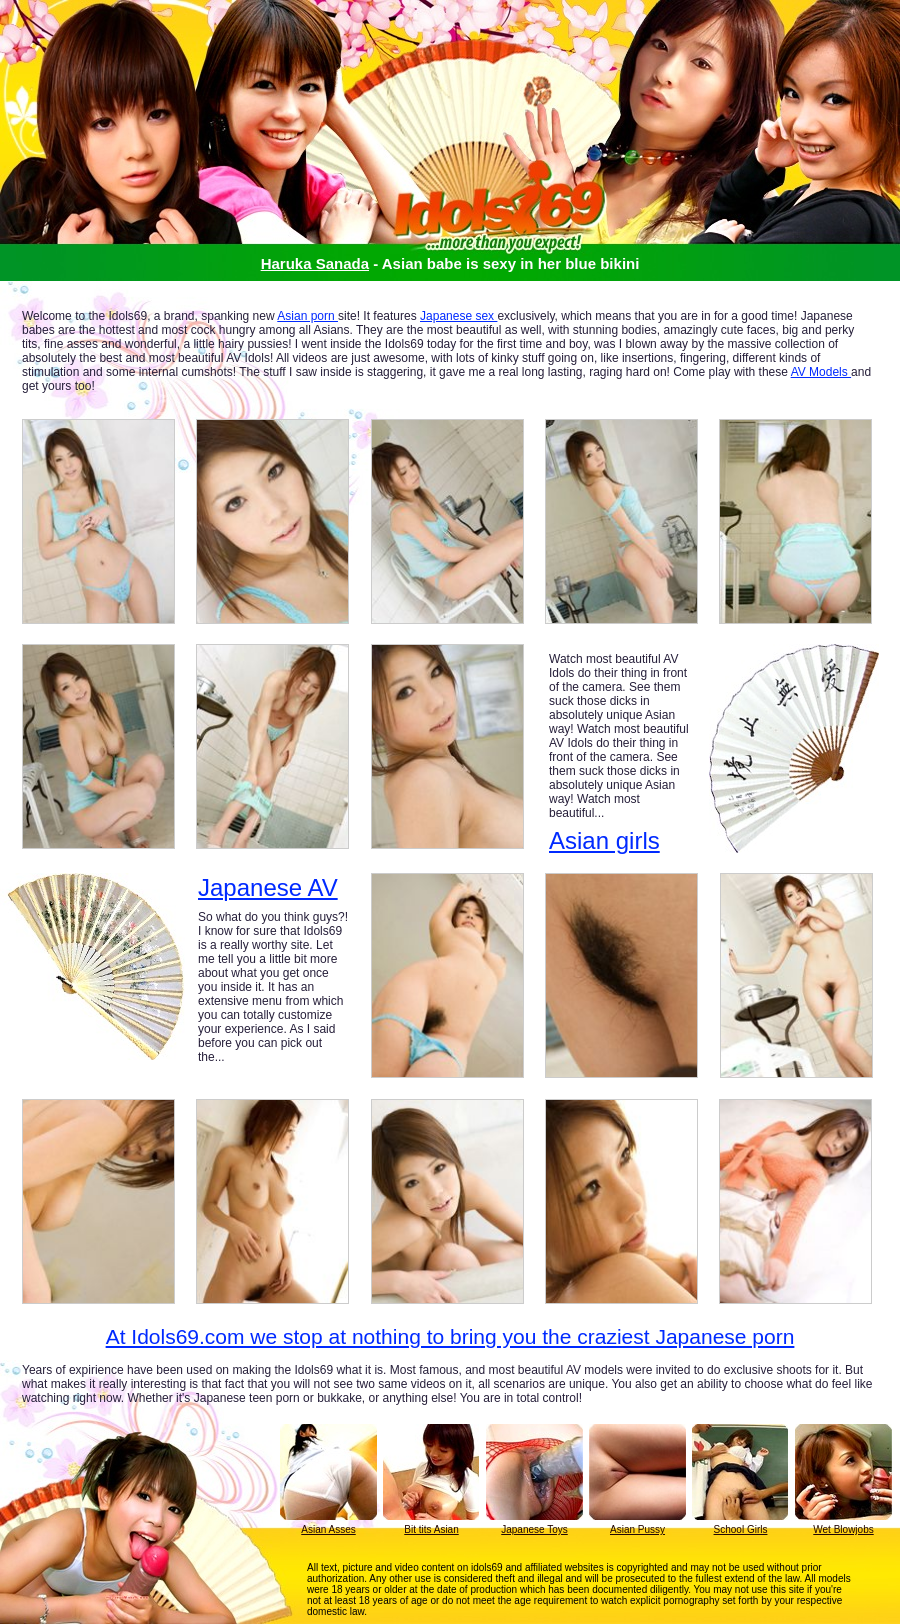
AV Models (821, 372)
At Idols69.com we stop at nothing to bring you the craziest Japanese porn (450, 1336)
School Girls (741, 1529)
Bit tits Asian (431, 1529)
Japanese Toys (534, 1529)
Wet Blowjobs (843, 1529)
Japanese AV (268, 888)
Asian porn (307, 316)
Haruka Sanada (315, 263)
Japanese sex (458, 316)
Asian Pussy (637, 1529)
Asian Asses (328, 1529)
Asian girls (604, 840)
